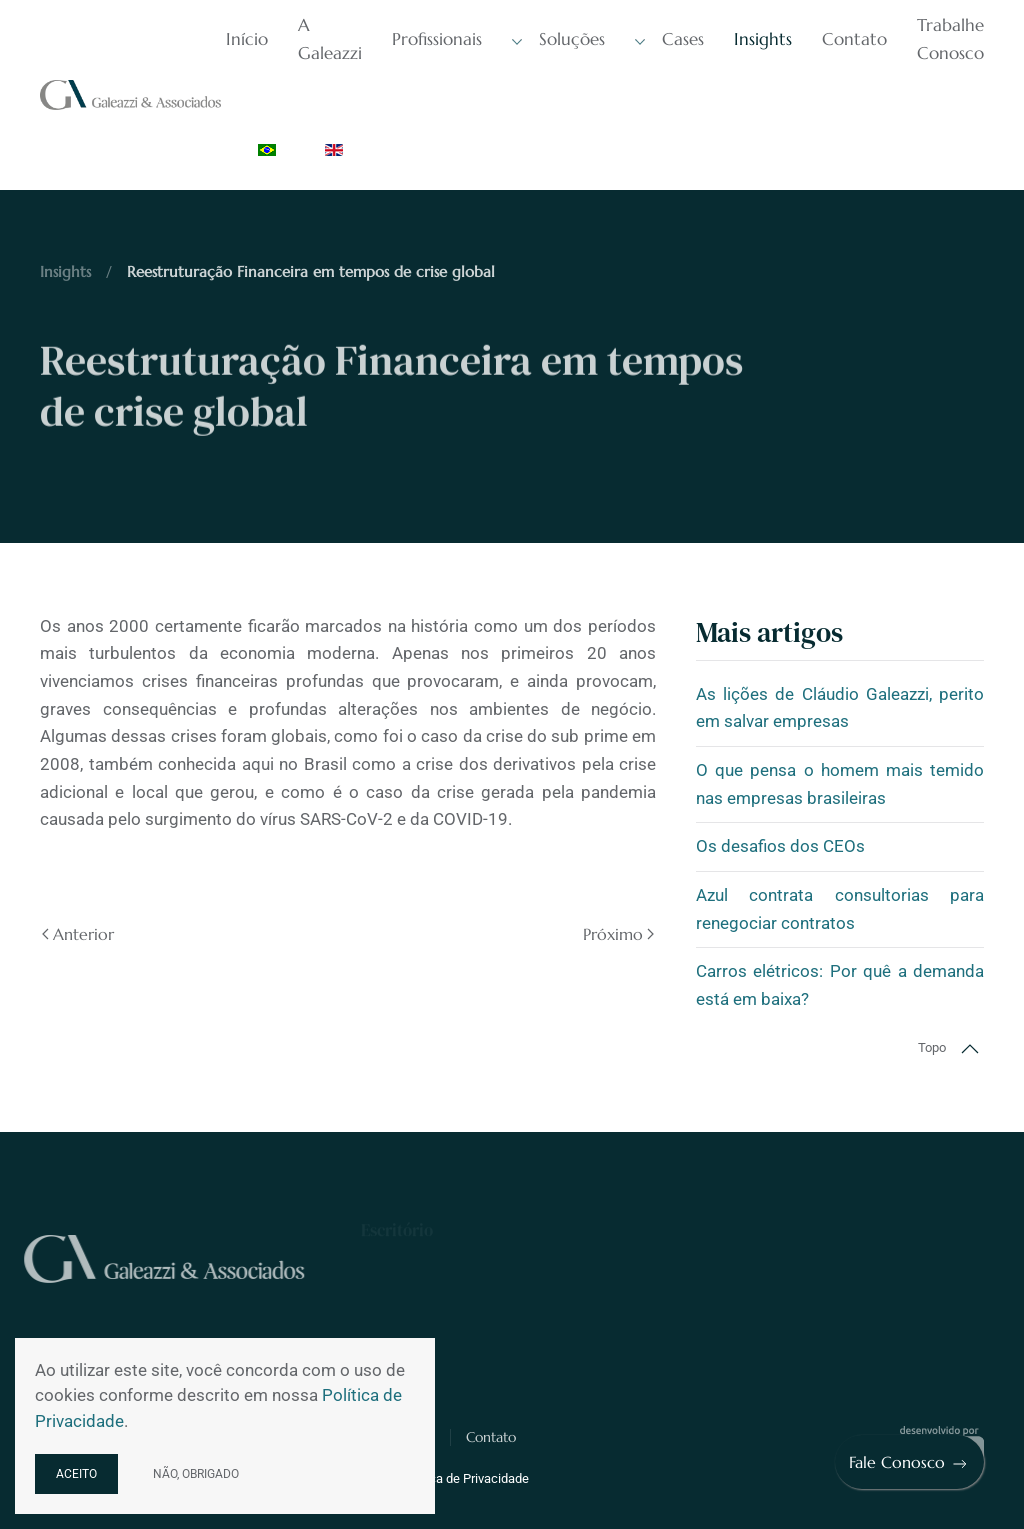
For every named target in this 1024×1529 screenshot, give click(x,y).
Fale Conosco (909, 1463)
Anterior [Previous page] (78, 934)
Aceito (76, 1474)
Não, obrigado (196, 1474)
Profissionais (437, 39)
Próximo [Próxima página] (618, 934)
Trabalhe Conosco (950, 39)
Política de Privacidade (465, 1478)
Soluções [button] (558, 40)
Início (247, 39)
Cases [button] (669, 40)
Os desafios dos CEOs (780, 846)
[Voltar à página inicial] (133, 95)
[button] (970, 1049)
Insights (763, 39)
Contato (854, 39)
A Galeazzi (330, 39)
